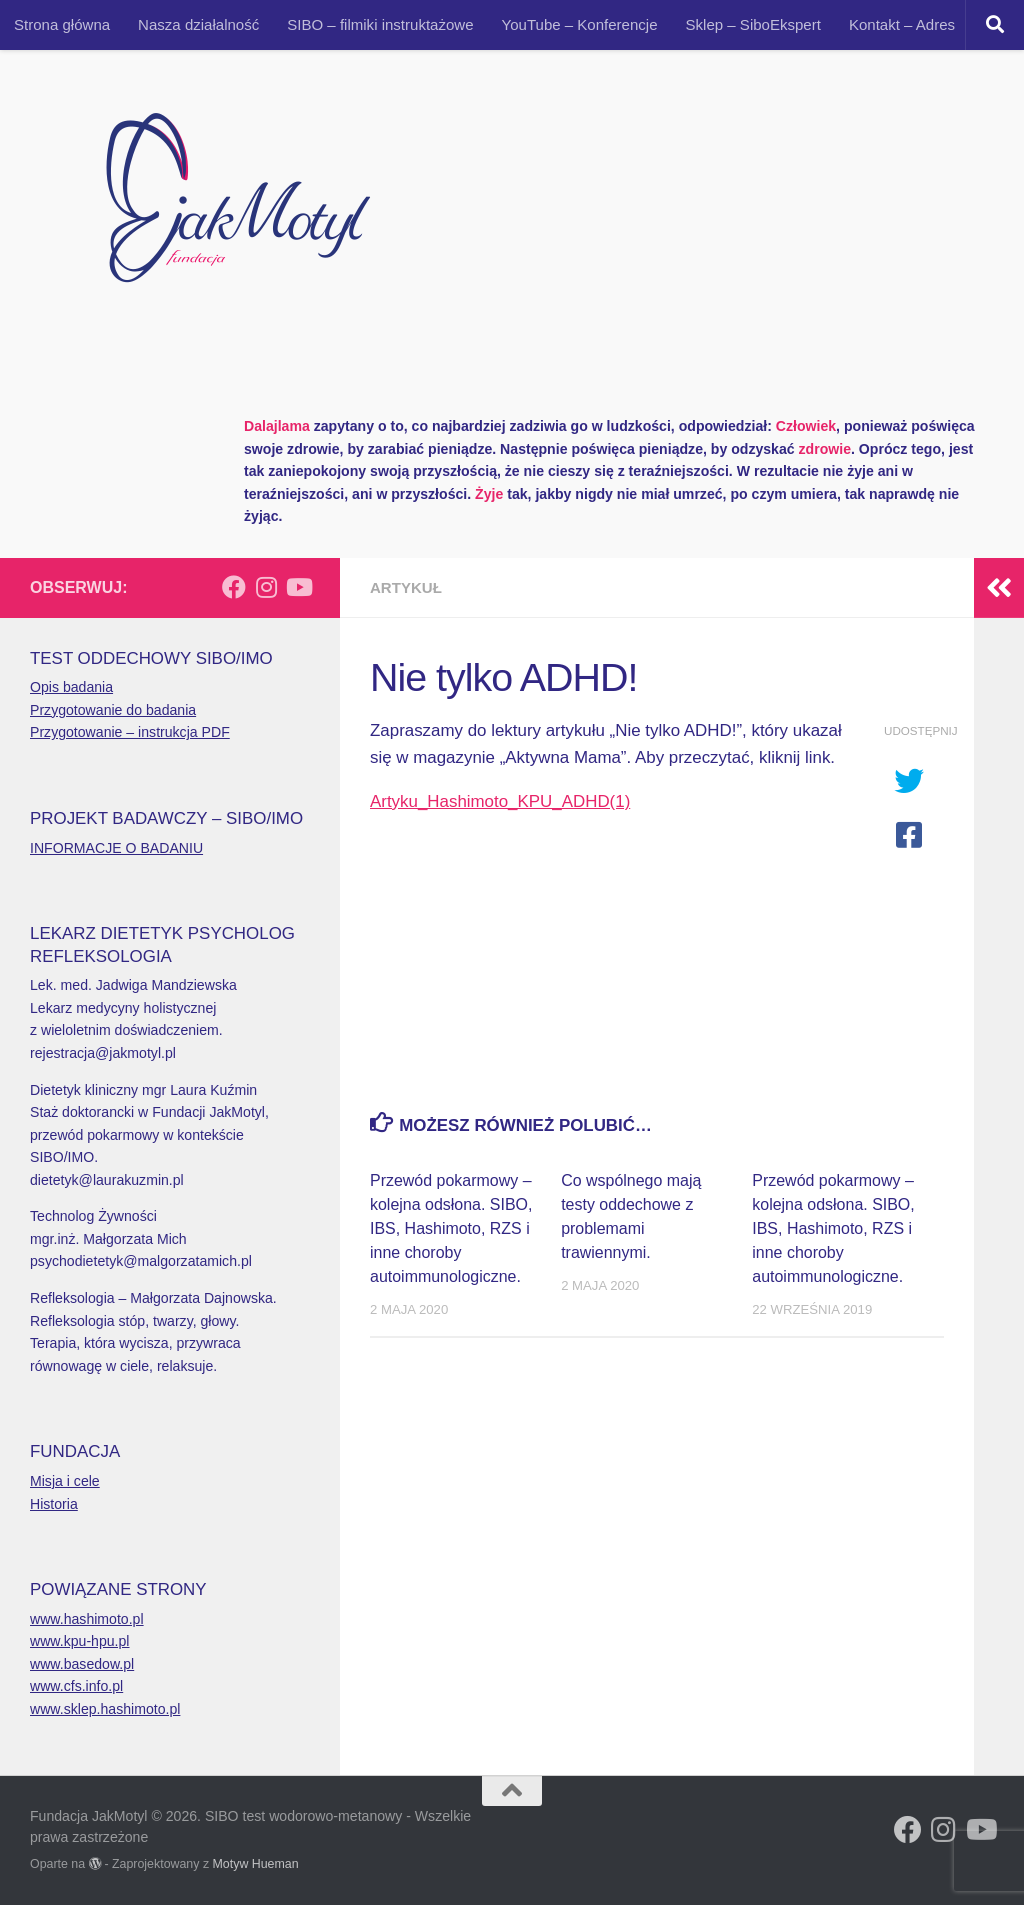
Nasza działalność (198, 24)
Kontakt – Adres (902, 24)
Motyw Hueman (256, 1864)
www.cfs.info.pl (76, 1686)
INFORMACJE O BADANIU (116, 848)
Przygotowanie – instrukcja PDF (130, 732)
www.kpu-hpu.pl (80, 1641)
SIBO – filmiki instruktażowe (380, 24)
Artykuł (406, 587)
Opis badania (71, 687)
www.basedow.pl (82, 1664)
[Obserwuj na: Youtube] (298, 587)
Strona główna (62, 24)
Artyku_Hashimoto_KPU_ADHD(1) (500, 801)
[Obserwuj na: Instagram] (266, 587)
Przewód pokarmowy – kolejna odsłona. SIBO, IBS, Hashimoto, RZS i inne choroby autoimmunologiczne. (451, 1228)
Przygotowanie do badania (113, 710)
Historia (54, 1504)
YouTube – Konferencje (580, 24)
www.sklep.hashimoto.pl (105, 1709)
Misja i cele (65, 1481)
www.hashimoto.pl (87, 1619)
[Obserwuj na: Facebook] (234, 587)
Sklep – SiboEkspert (753, 24)
